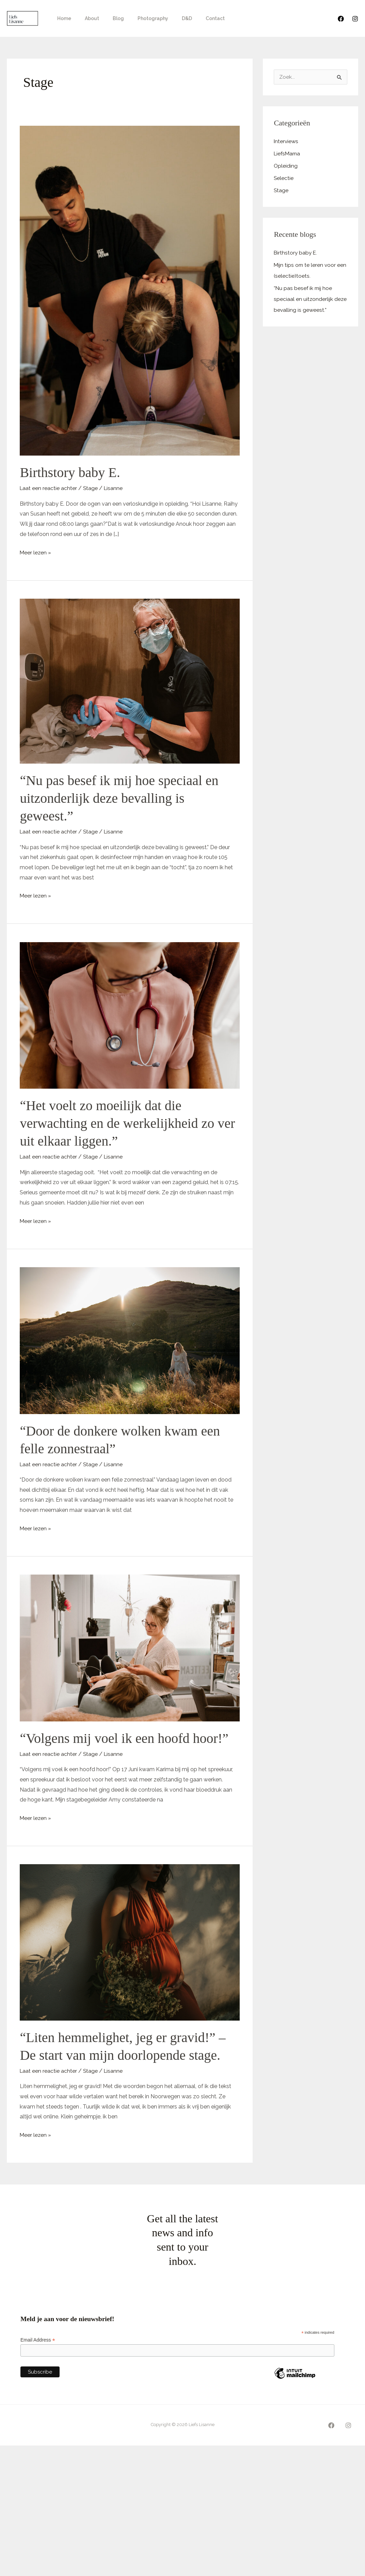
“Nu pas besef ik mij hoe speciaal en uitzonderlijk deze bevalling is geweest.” (119, 798)
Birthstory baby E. (70, 472)
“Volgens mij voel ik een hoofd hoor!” (124, 1738)
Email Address (37, 2340)
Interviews (286, 141)
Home (62, 18)
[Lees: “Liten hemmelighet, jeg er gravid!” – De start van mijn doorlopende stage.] (130, 1942)
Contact (192, 18)
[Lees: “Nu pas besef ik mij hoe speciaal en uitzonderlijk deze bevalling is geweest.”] (130, 680)
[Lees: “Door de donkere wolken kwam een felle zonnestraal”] (130, 1340)
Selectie (284, 178)
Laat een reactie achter (49, 488)
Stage (91, 488)
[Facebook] (341, 19)
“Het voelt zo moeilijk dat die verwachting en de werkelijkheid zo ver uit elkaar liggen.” (127, 1123)
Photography (138, 18)
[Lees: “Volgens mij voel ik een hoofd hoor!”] (130, 1647)
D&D (168, 18)
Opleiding (286, 166)
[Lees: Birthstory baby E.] (130, 290)
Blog (108, 18)
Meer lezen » (36, 552)
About (86, 18)
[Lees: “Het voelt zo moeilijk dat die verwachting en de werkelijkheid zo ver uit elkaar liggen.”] (130, 1015)
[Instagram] (355, 19)
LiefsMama (288, 154)
